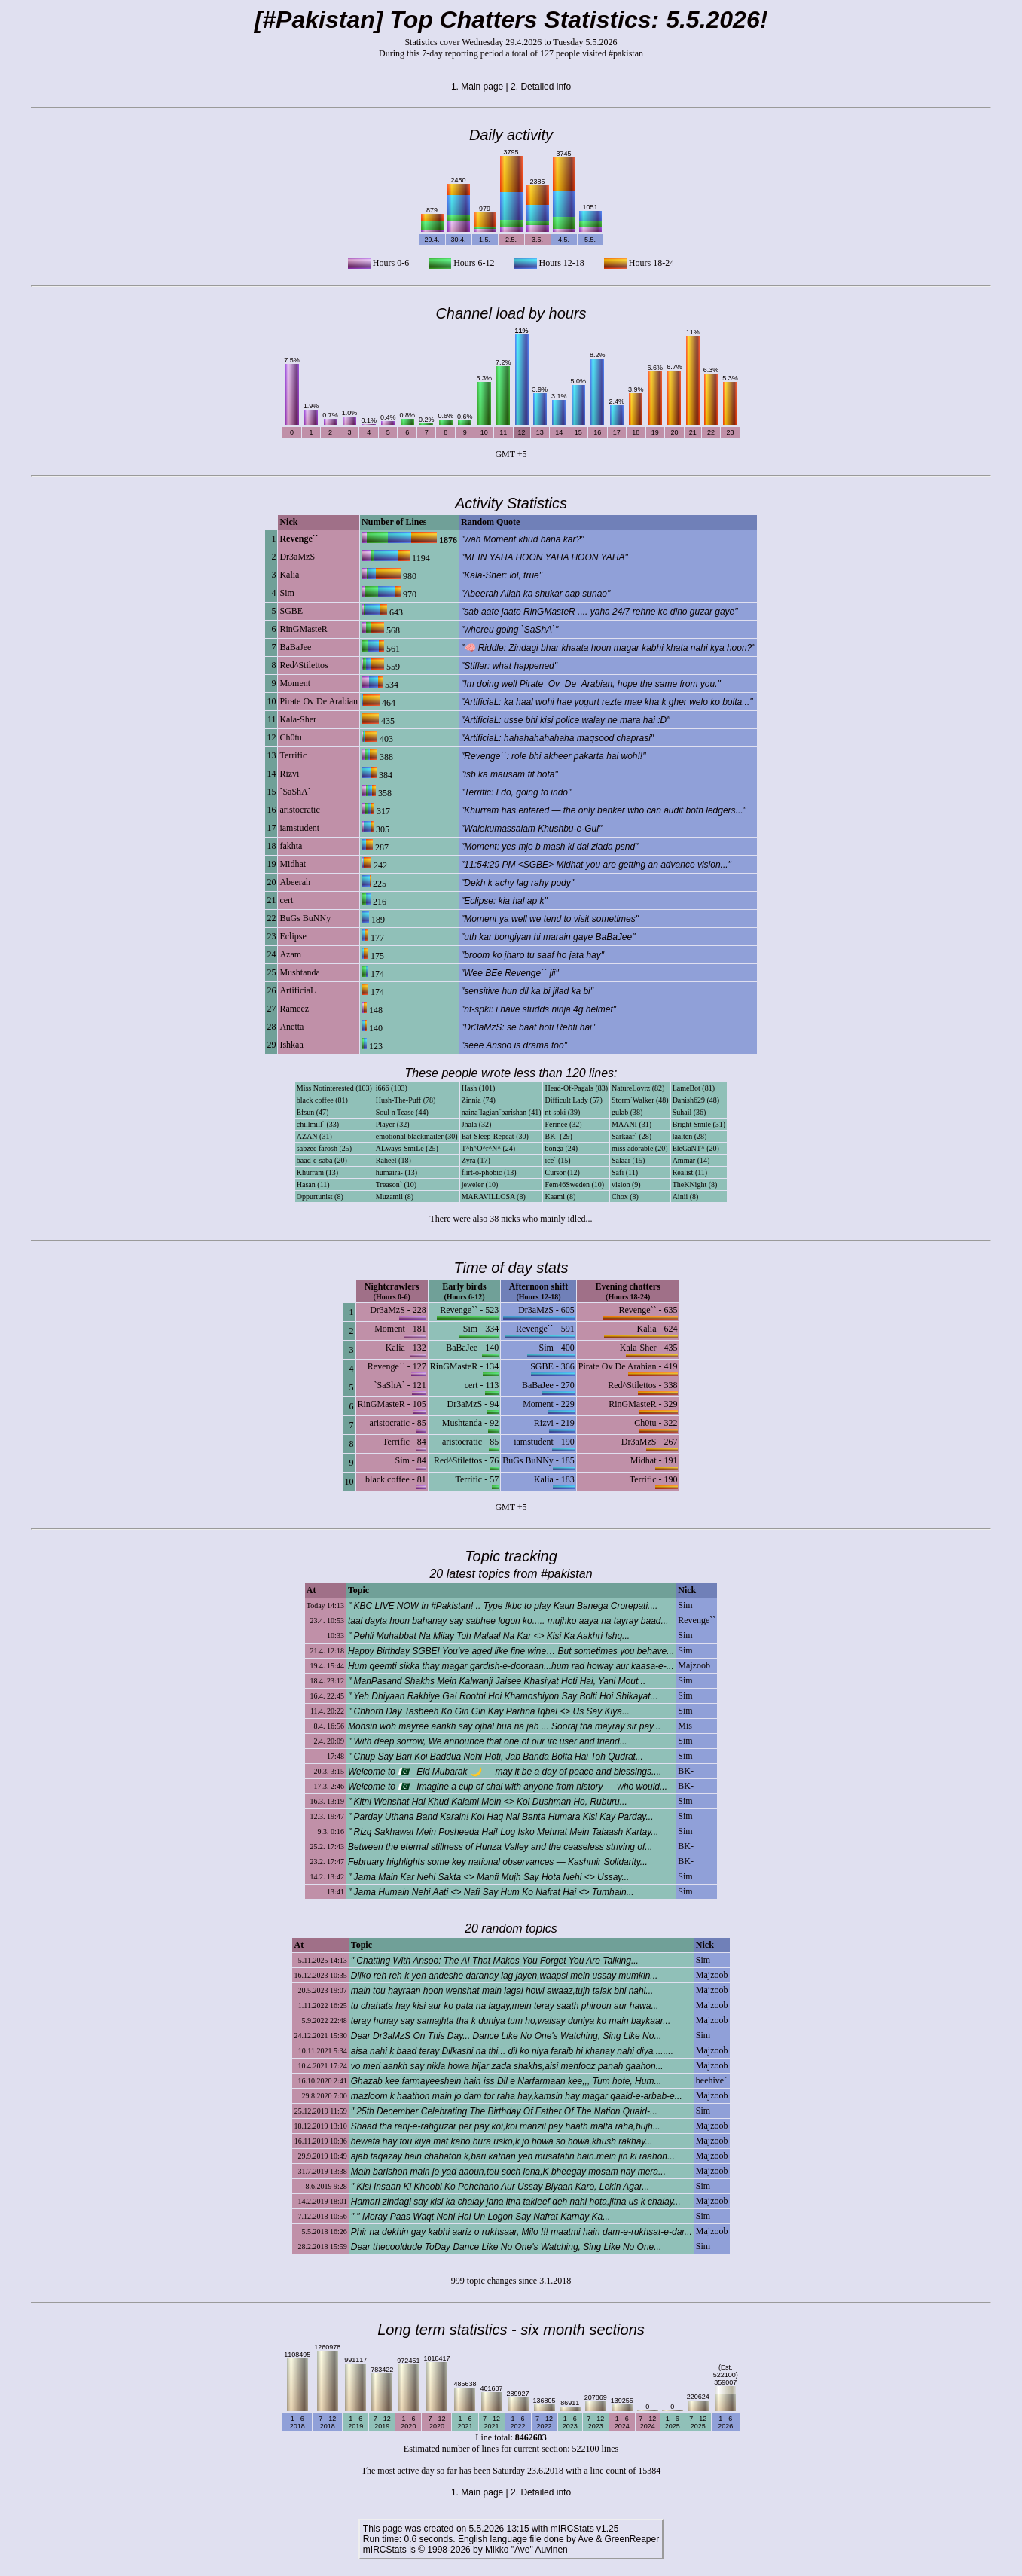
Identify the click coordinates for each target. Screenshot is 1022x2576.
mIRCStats (385, 2549)
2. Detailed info (541, 86)
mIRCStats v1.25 (585, 2528)
